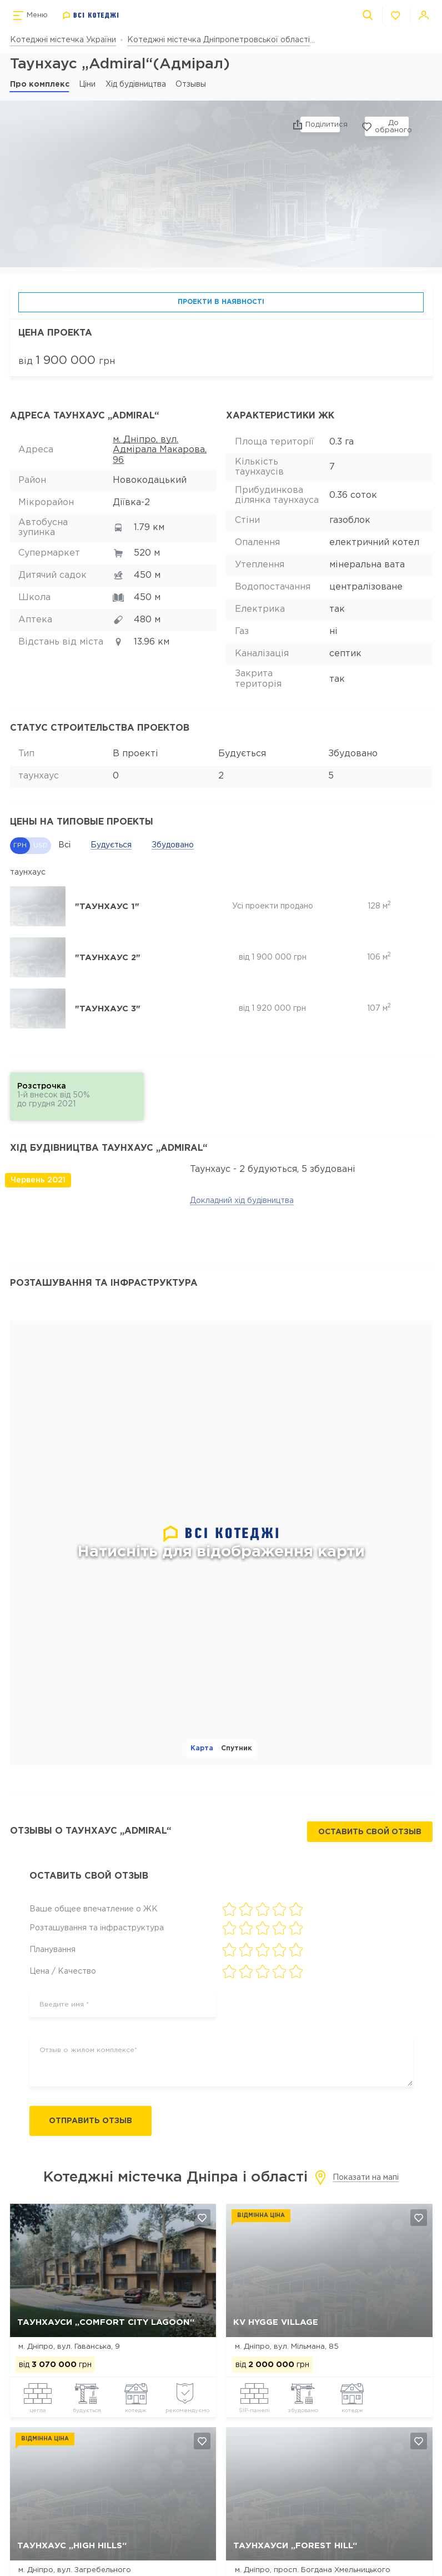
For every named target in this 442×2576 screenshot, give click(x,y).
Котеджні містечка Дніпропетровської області (218, 40)
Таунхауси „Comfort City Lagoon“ (105, 2323)
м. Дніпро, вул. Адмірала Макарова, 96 (160, 450)
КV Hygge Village (275, 2323)
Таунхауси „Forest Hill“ (295, 2546)
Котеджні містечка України (63, 40)
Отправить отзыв (95, 2121)
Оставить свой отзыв (369, 1832)
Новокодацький (150, 480)
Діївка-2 (131, 502)
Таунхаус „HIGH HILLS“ (72, 2546)
